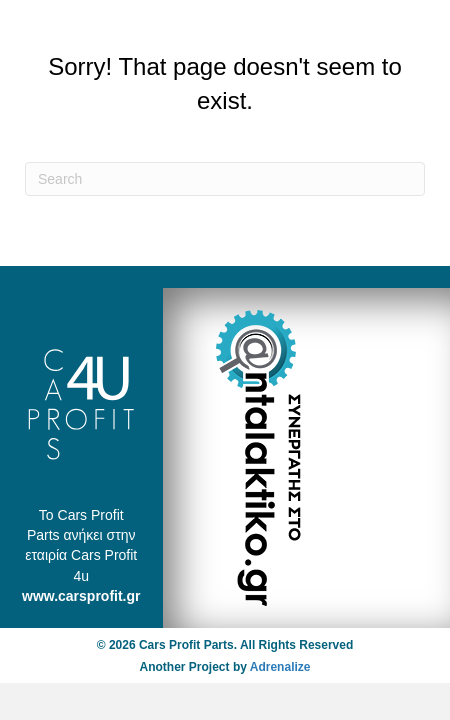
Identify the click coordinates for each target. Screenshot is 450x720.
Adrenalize (280, 667)
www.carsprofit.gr (81, 596)
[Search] (225, 179)
